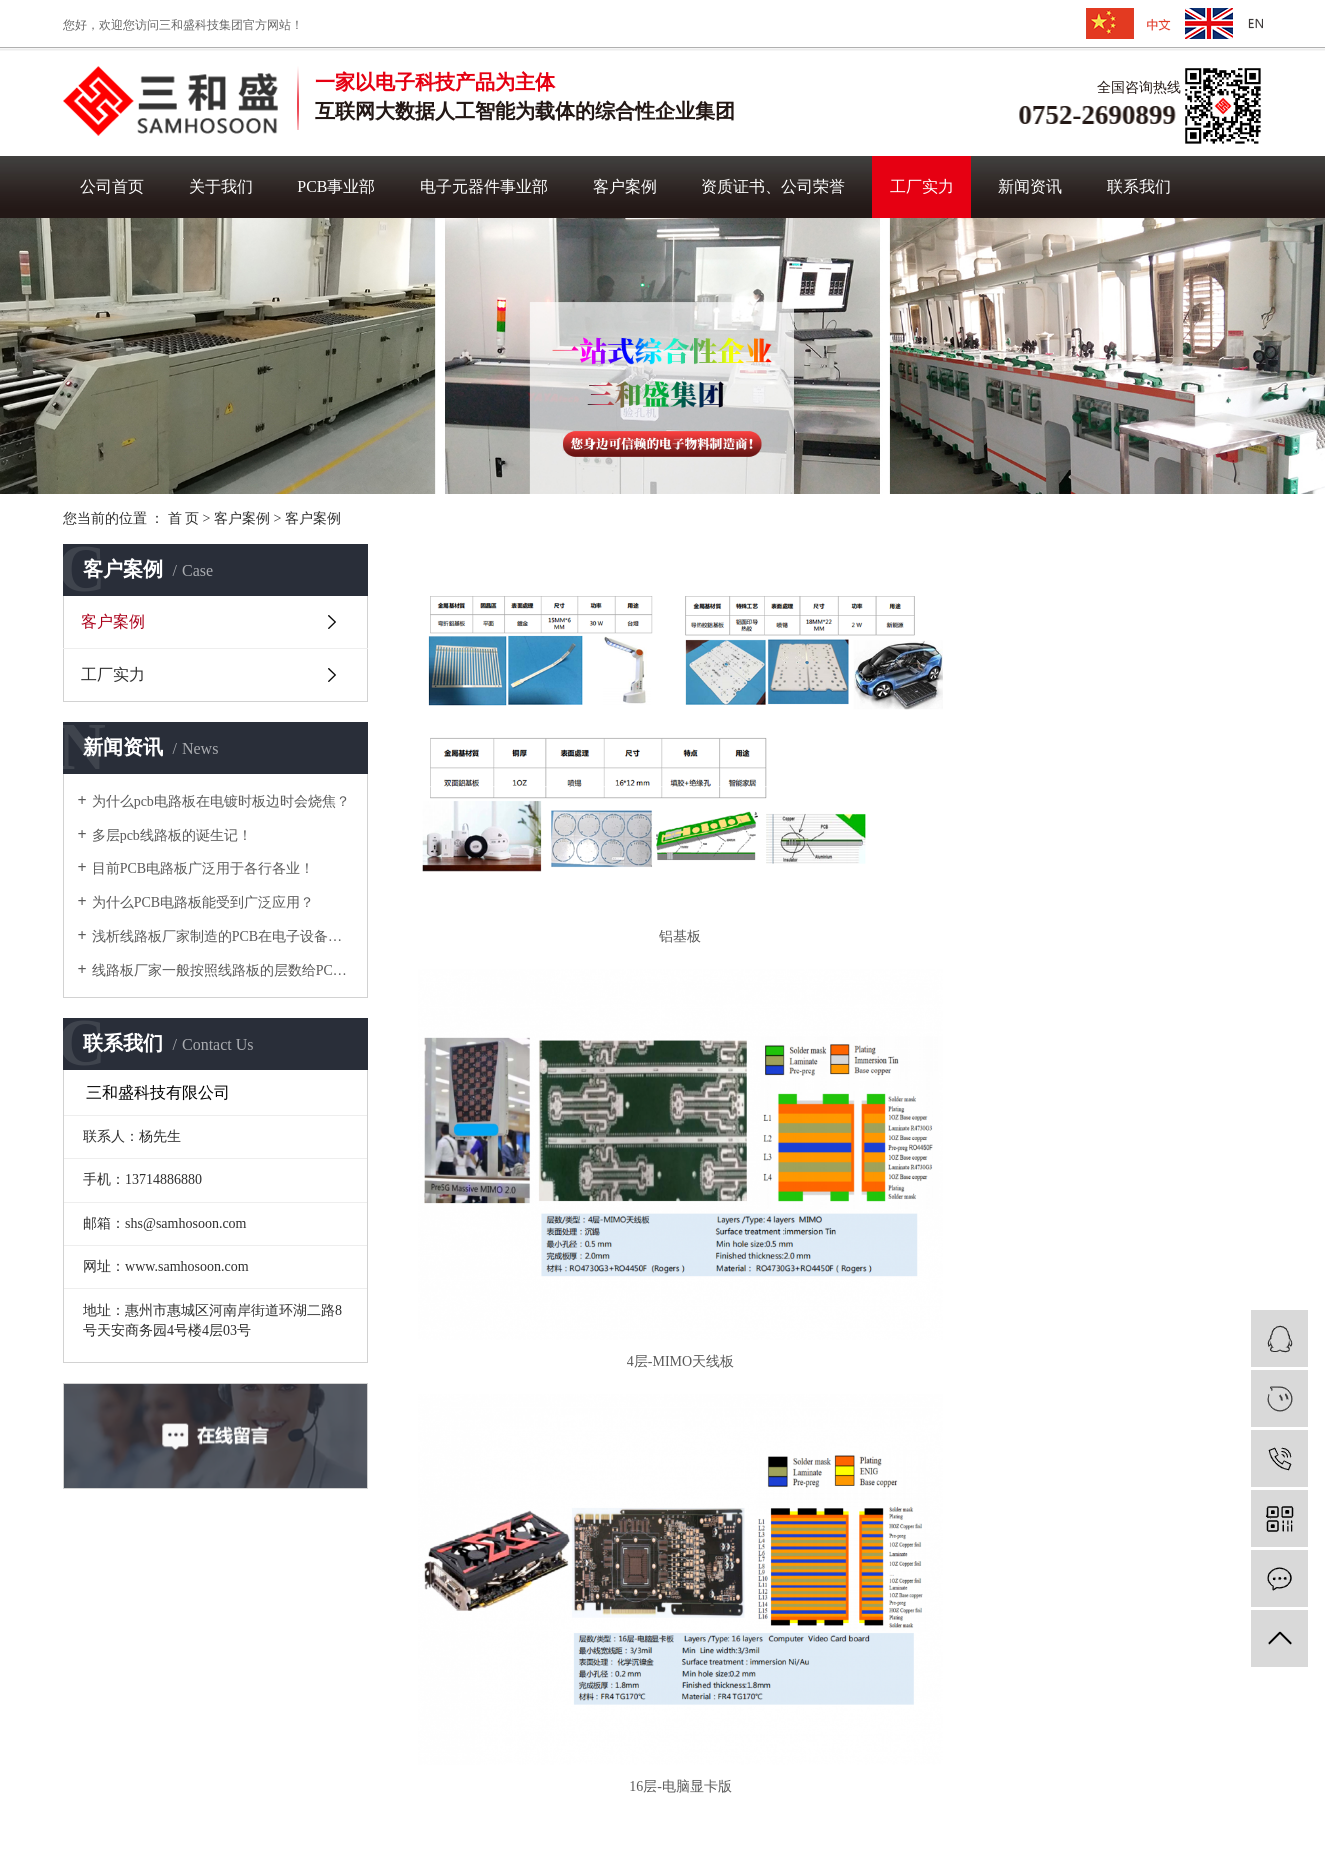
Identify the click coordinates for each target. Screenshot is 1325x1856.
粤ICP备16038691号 (860, 1795)
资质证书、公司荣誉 (773, 186)
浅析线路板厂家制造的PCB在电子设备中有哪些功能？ (222, 936)
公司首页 (112, 186)
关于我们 (221, 186)
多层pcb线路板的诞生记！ (172, 835)
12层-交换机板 (840, 1001)
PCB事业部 (336, 186)
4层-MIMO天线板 (839, 755)
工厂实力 (922, 186)
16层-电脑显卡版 (1127, 755)
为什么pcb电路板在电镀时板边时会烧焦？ (221, 801)
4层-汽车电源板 (553, 1001)
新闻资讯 (1030, 186)
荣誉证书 (469, 1703)
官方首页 (95, 1635)
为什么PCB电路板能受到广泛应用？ (203, 902)
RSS (687, 1795)
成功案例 (469, 1639)
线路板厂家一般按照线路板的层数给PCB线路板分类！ (222, 970)
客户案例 (625, 186)
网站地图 (95, 1669)
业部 (395, 1671)
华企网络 (633, 1819)
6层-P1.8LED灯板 (553, 1246)
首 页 (184, 518)
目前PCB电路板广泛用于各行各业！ (203, 868)
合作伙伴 (469, 1671)
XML (725, 1795)
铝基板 (553, 755)
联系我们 (1139, 186)
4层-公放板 (1127, 1001)
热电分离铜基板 (840, 1246)
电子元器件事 (331, 1671)
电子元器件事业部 (484, 186)
